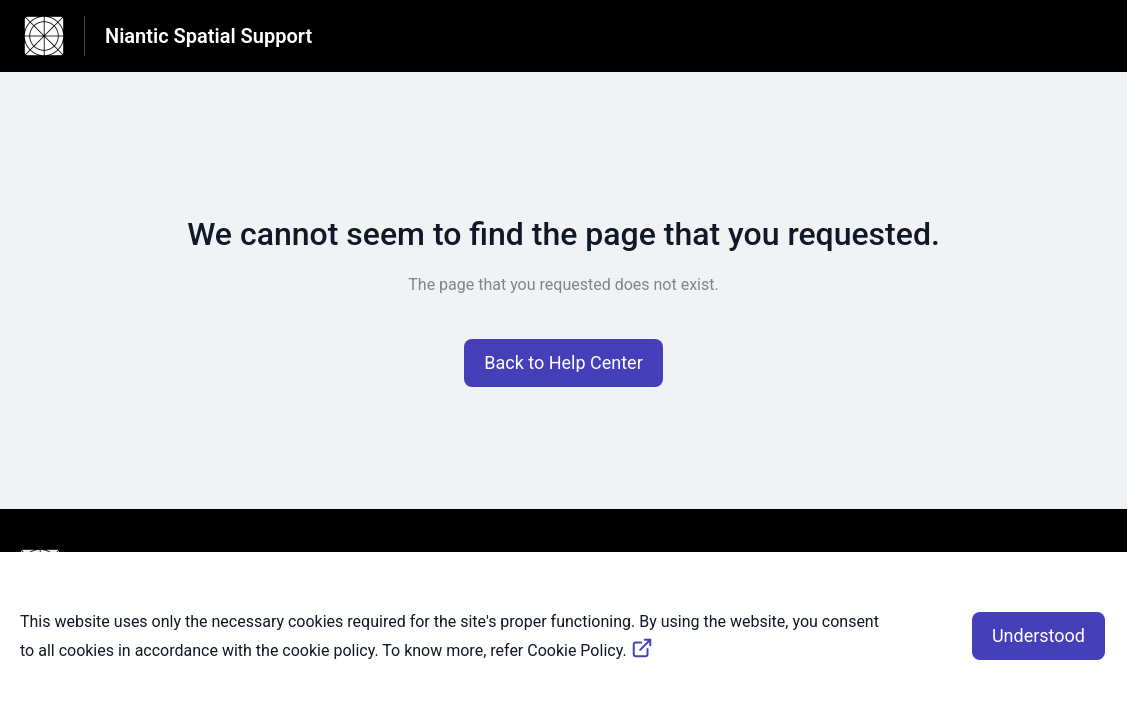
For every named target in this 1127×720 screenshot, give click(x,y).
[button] (563, 363)
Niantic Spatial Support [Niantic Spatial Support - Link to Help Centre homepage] (208, 36)
